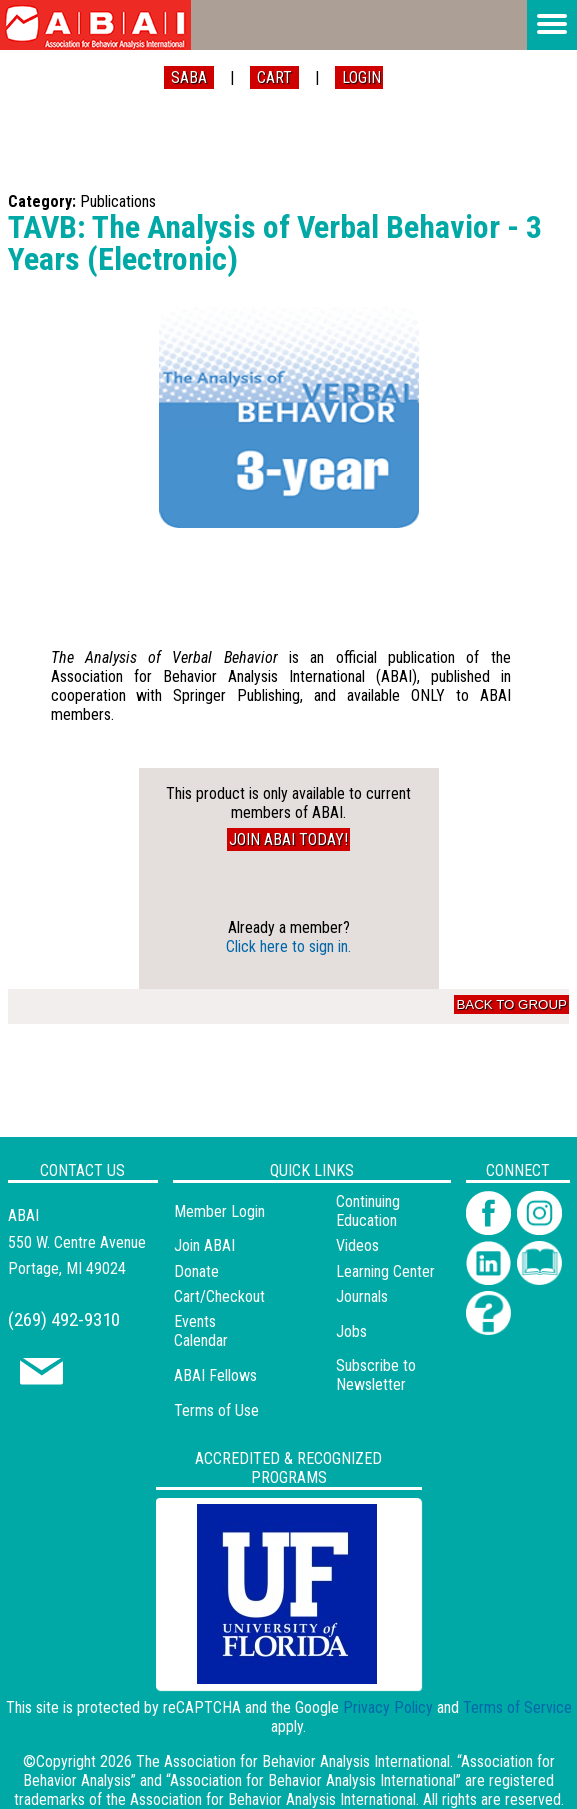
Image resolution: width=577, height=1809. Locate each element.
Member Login (219, 1211)
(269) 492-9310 (64, 1319)
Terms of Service (517, 1707)
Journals (362, 1296)
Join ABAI (204, 1245)
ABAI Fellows (215, 1375)
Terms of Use (216, 1410)
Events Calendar (201, 1331)
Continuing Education (368, 1211)
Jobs (351, 1331)
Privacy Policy (388, 1707)
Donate (196, 1271)
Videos (357, 1245)
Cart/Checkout (219, 1296)
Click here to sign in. (288, 946)
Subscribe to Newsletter (376, 1375)
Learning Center (385, 1271)
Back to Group (511, 1004)
